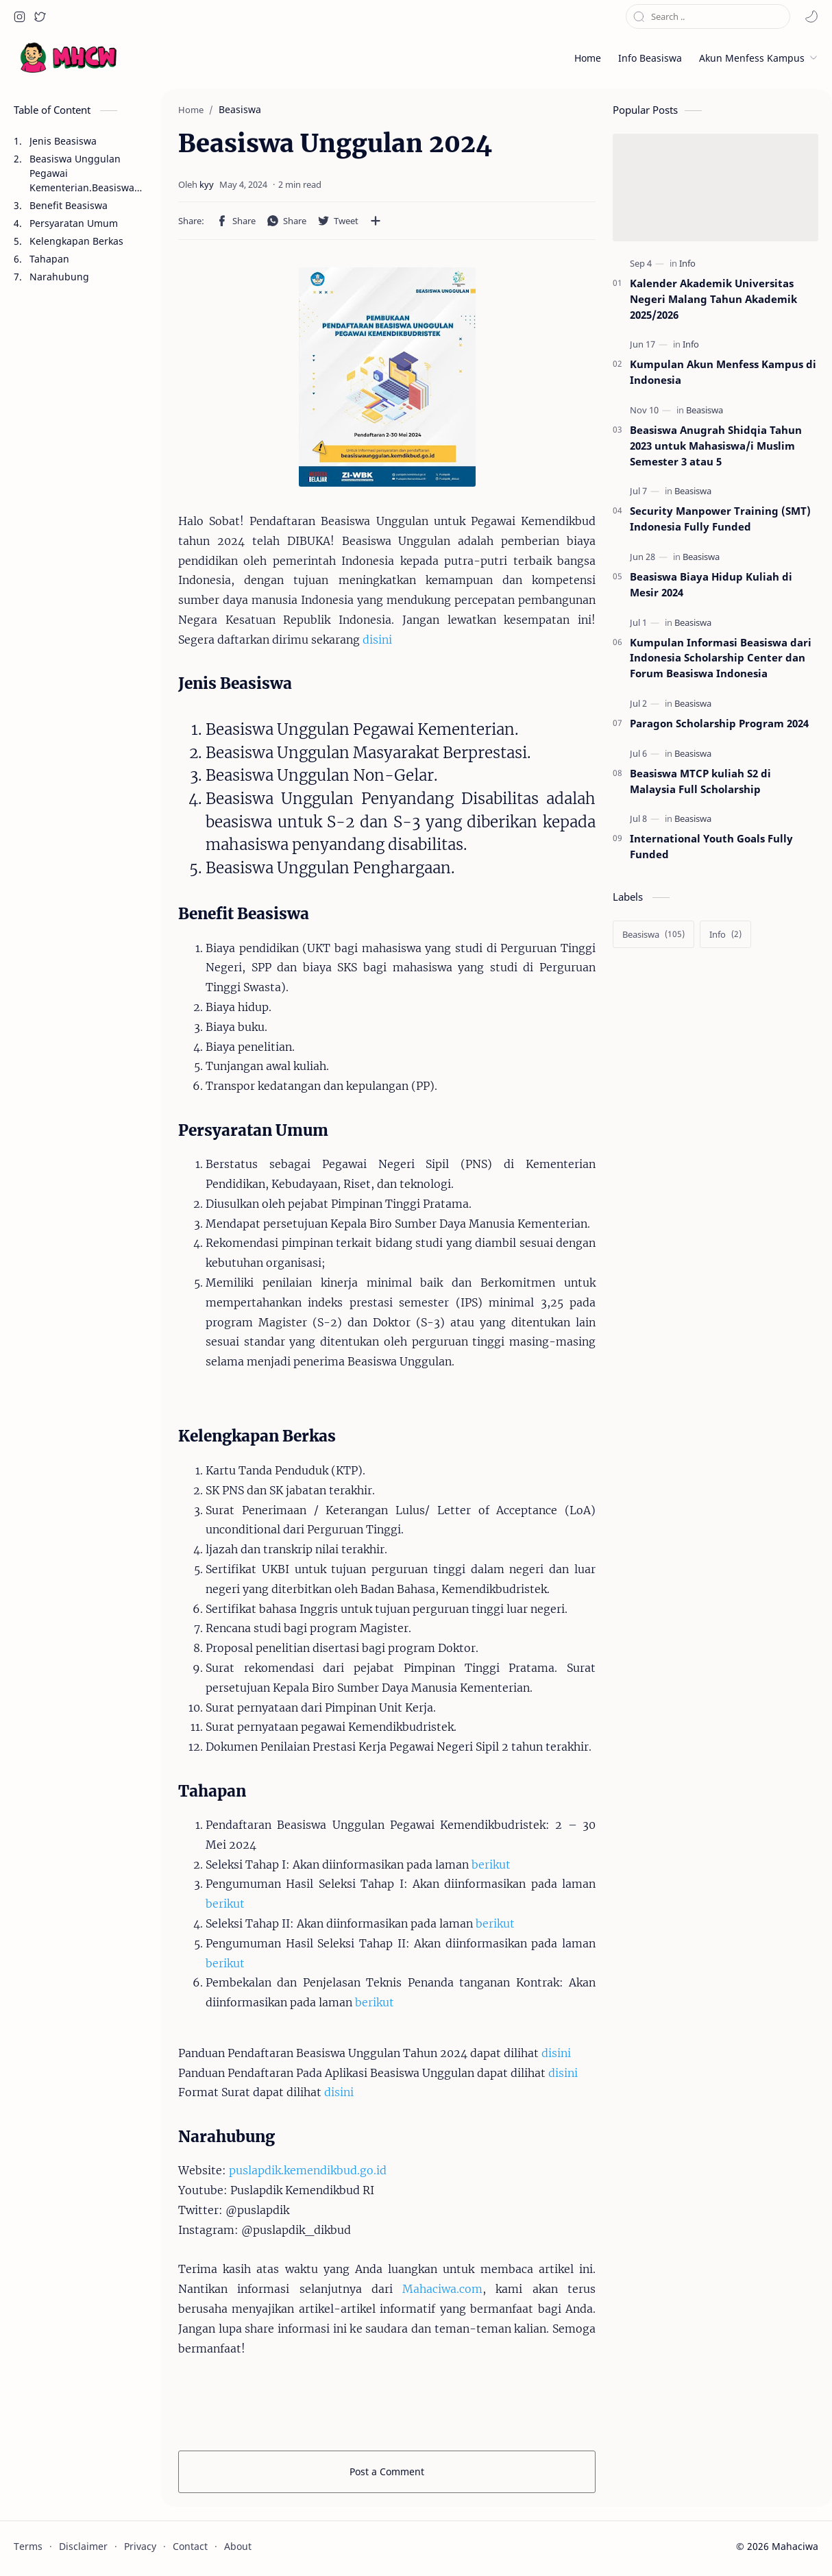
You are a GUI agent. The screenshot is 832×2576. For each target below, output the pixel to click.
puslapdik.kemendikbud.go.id (308, 2170)
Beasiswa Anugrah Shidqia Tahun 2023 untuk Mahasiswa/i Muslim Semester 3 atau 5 (716, 445)
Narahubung (59, 276)
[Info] (687, 263)
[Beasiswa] (704, 409)
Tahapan (49, 258)
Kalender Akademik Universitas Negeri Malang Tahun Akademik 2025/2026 (713, 298)
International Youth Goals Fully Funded (711, 846)
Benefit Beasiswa (68, 205)
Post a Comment (387, 2471)
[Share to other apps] (375, 221)
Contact (190, 2546)
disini (377, 639)
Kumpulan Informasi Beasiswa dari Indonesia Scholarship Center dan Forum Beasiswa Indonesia (720, 658)
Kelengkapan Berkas (76, 240)
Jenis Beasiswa (63, 140)
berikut (491, 1864)
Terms (28, 2546)
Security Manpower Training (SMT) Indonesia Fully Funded (720, 518)
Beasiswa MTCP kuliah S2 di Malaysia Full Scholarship (700, 781)
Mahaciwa (795, 2546)
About (238, 2546)
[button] (19, 16)
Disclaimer (83, 2546)
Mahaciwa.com (442, 2289)
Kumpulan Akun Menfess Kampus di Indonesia (723, 372)
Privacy (140, 2546)
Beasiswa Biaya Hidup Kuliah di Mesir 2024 (711, 584)
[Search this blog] (708, 16)
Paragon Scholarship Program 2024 (719, 723)
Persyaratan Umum (73, 223)
